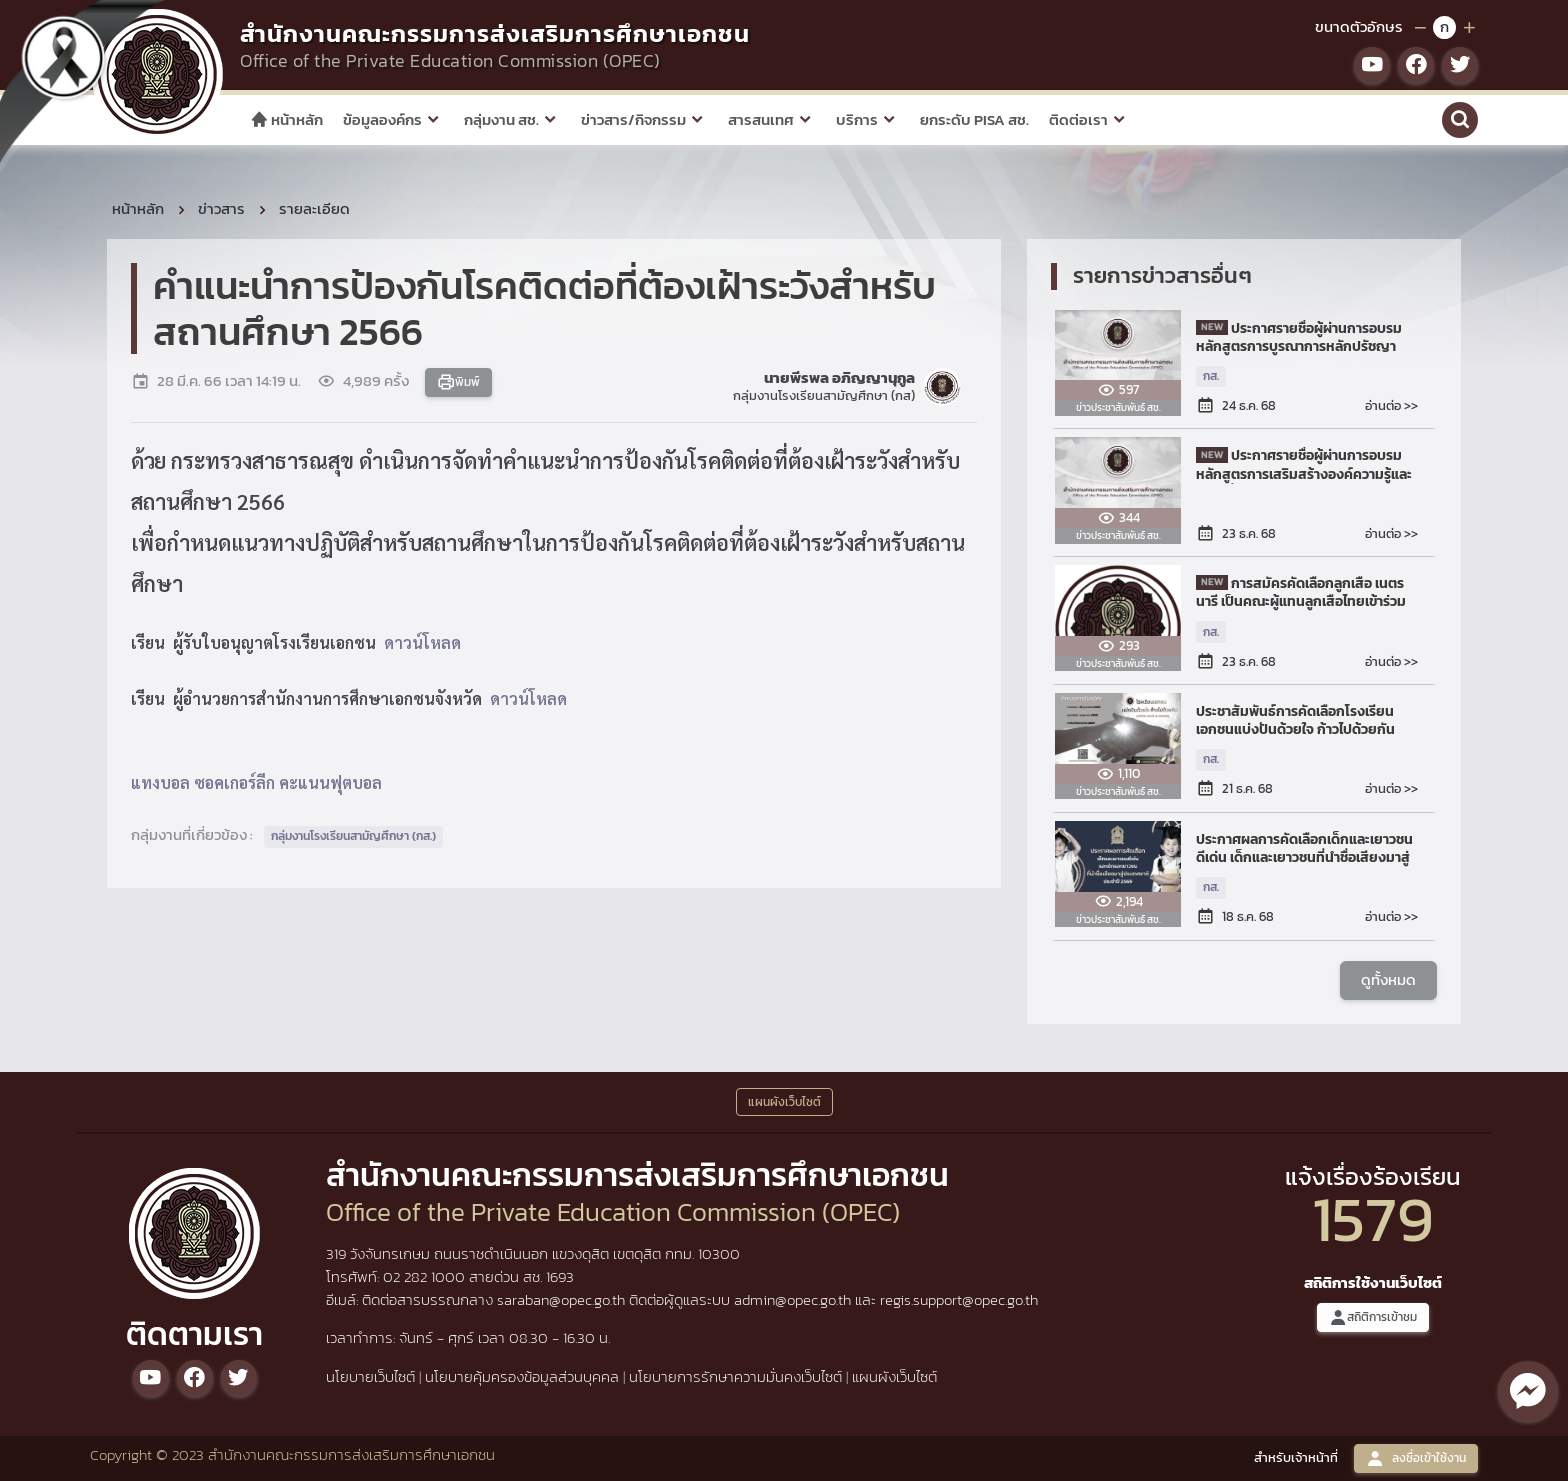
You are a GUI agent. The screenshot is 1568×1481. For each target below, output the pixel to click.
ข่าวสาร (221, 208)
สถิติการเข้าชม (1373, 1317)
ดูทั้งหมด (1388, 979)
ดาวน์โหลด (422, 642)
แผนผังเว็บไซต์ (894, 1376)
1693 (560, 1276)
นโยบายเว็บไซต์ (370, 1376)
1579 (1373, 1218)
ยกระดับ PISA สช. (974, 119)
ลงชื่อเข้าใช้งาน (1416, 1458)
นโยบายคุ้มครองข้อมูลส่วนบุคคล (522, 1376)
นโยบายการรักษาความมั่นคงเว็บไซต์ (735, 1376)
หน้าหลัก (286, 119)
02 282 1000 (426, 1276)
